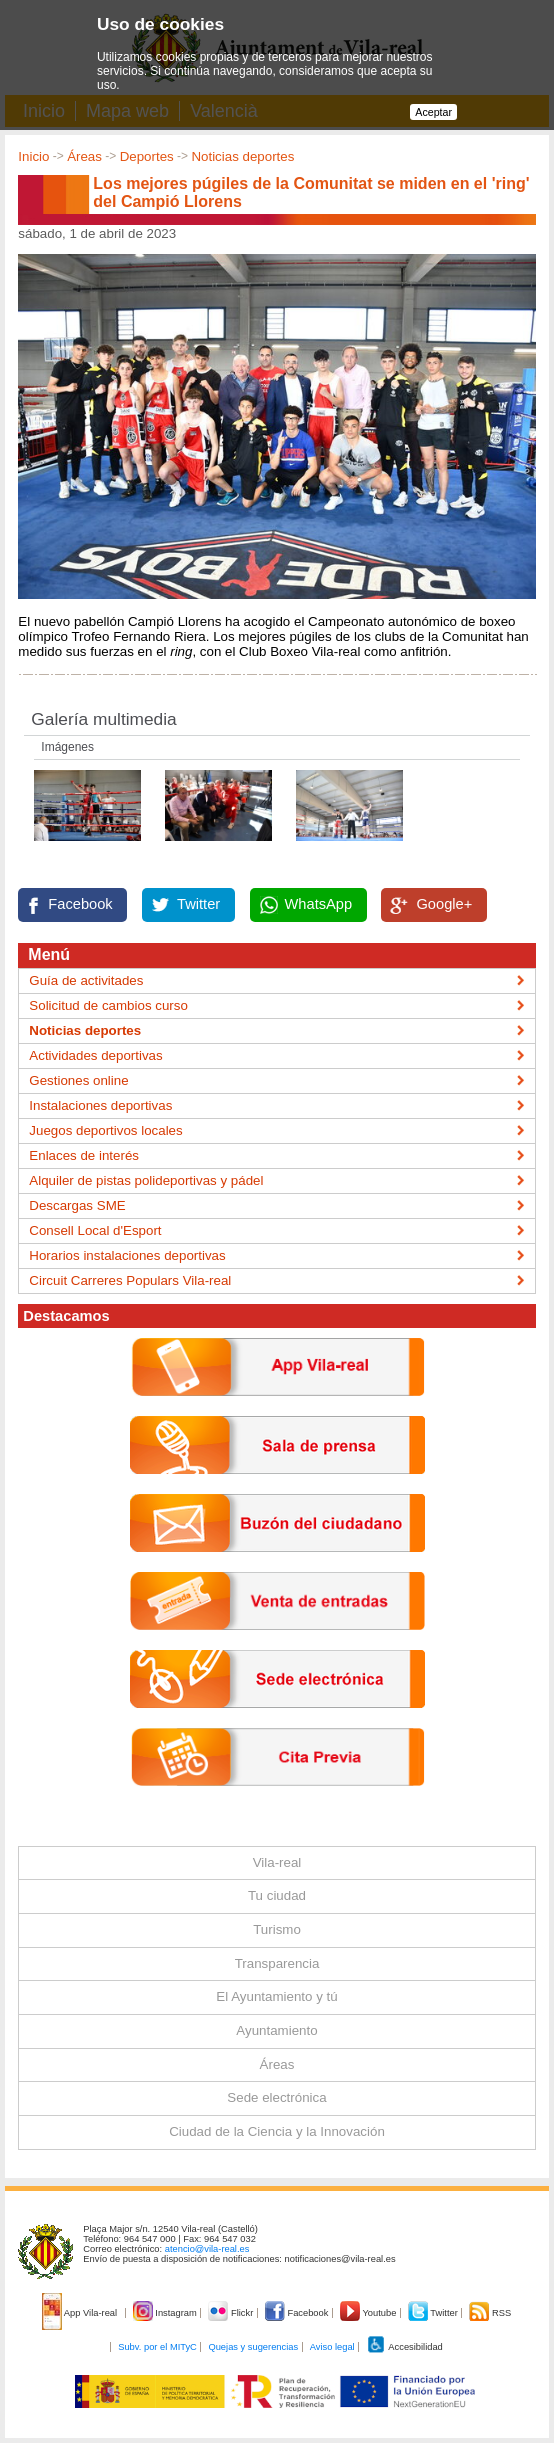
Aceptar (433, 112)
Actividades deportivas (95, 1055)
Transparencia (277, 1963)
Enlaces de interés (84, 1155)
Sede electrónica (276, 2097)
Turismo (277, 1929)
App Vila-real (81, 2313)
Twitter (198, 904)
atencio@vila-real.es (207, 2249)
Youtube (369, 2313)
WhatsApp (319, 904)
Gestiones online (78, 1080)
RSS (490, 2313)
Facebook (80, 904)
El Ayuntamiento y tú (276, 1996)
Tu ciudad (277, 1895)
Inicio (33, 156)
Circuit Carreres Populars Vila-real (130, 1280)
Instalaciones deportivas (100, 1105)
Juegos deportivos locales (105, 1130)
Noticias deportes (242, 156)
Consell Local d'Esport (95, 1230)
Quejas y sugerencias (253, 2347)
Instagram (166, 2313)
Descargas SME (77, 1205)
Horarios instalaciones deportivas (127, 1255)
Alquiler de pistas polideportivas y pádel (146, 1180)
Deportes (147, 156)
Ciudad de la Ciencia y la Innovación (277, 2131)
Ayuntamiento (276, 2030)
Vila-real (277, 1862)
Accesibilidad (404, 2347)
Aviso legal (332, 2347)
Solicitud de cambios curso (108, 1005)
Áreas (84, 156)
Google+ (444, 904)
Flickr (231, 2313)
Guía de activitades (86, 980)
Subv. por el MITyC (157, 2347)
